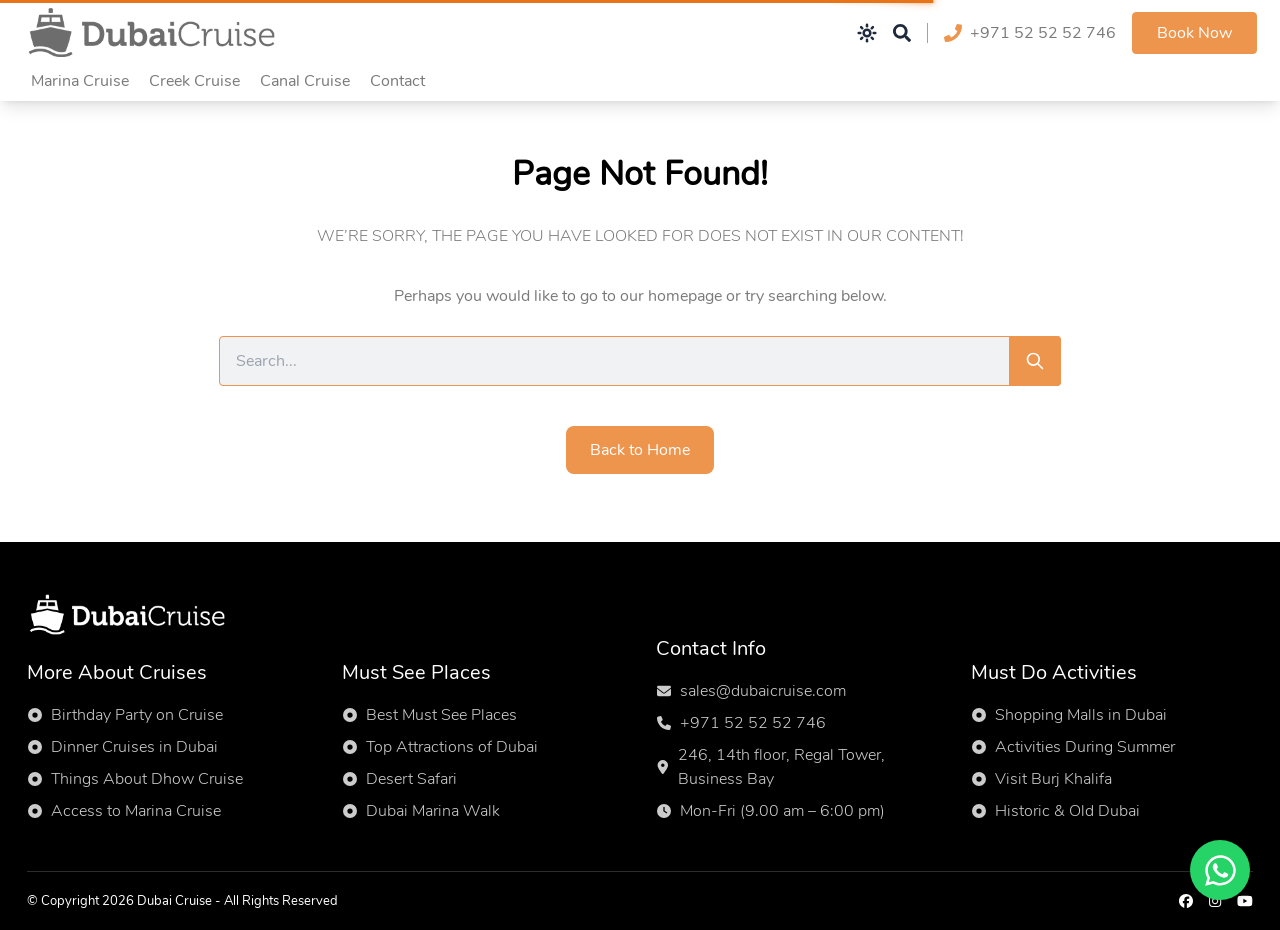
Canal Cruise (305, 81)
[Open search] (902, 33)
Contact (397, 81)
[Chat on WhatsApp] (1220, 870)
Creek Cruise (194, 81)
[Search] (1035, 361)
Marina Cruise (80, 81)
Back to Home (640, 450)
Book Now (1194, 33)
